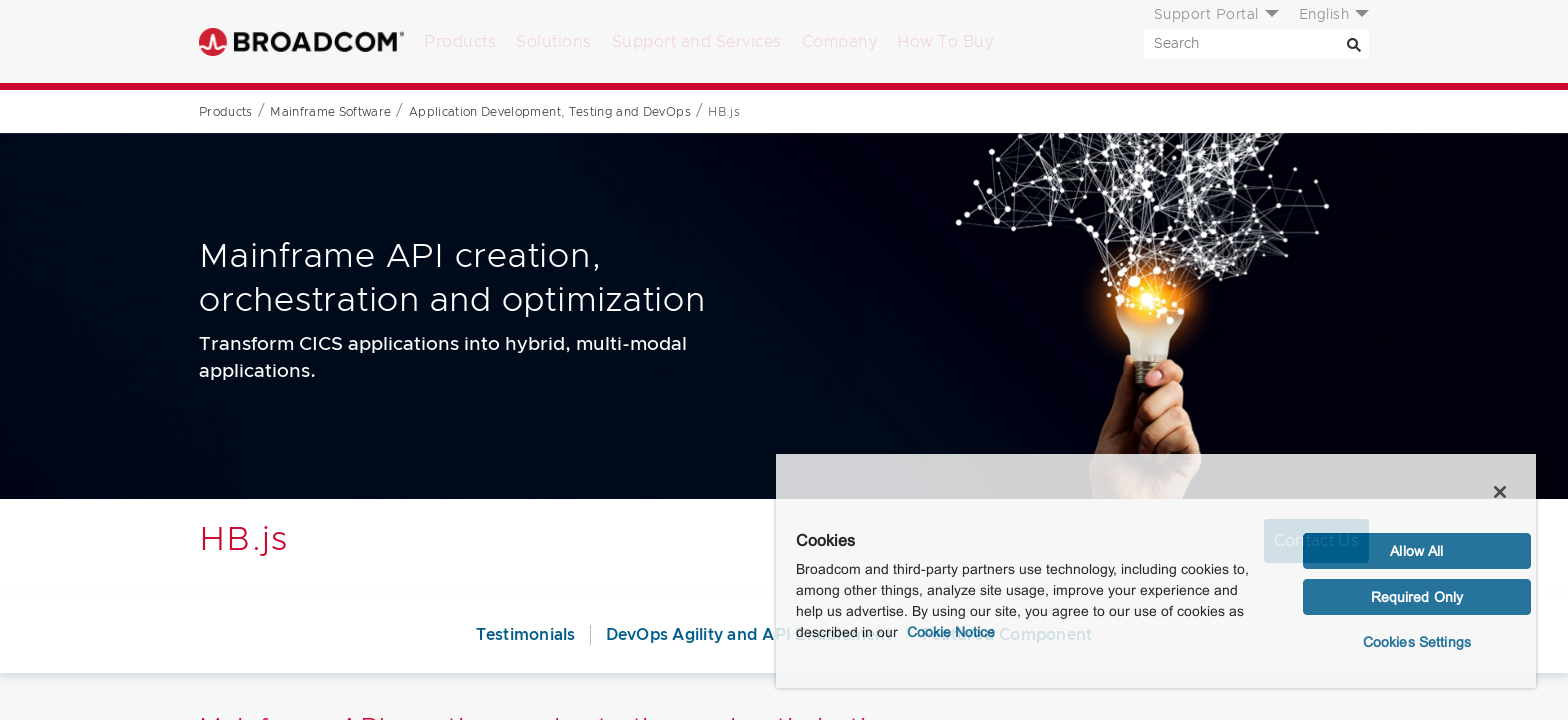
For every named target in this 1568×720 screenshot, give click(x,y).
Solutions (554, 42)
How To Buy (945, 42)
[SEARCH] (1256, 44)
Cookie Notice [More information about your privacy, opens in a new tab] (951, 632)
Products (460, 42)
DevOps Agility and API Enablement (749, 635)
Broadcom (301, 41)
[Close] (1500, 492)
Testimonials (526, 635)
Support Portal (1206, 15)
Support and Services (697, 42)
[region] (1156, 570)
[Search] (1354, 44)
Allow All (1416, 551)
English (1324, 15)
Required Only (1417, 597)
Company (840, 42)
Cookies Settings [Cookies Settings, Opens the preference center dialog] (1417, 642)
